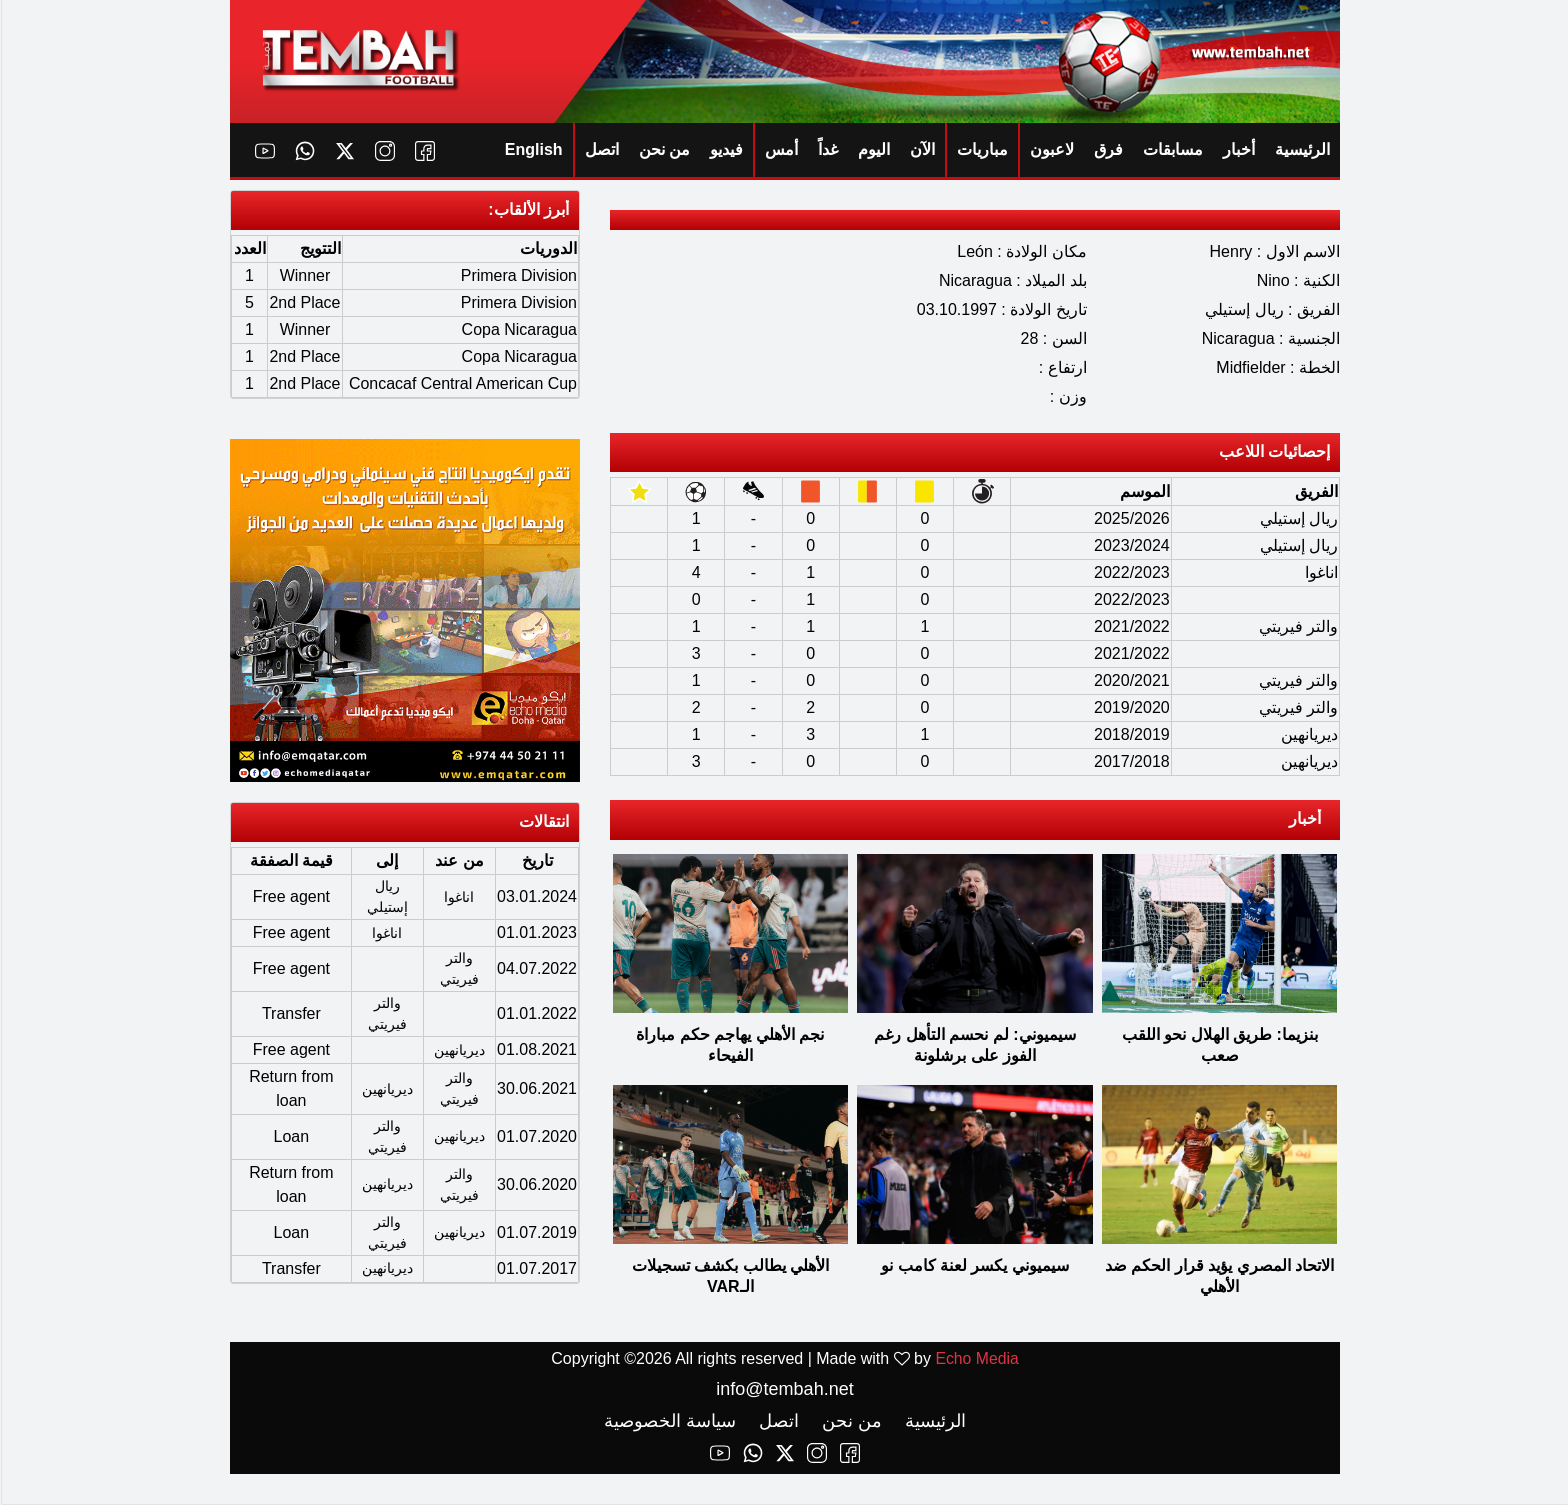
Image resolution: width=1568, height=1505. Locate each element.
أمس (780, 149)
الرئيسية (1301, 149)
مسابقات (1172, 149)
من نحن (663, 149)
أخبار (1238, 149)
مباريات (981, 149)
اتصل (601, 149)
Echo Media (976, 1359)
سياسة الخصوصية (669, 1422)
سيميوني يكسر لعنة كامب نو (974, 1266)
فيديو (725, 149)
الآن (921, 149)
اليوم (873, 149)
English (533, 149)
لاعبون (1051, 149)
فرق (1107, 149)
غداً (827, 149)
